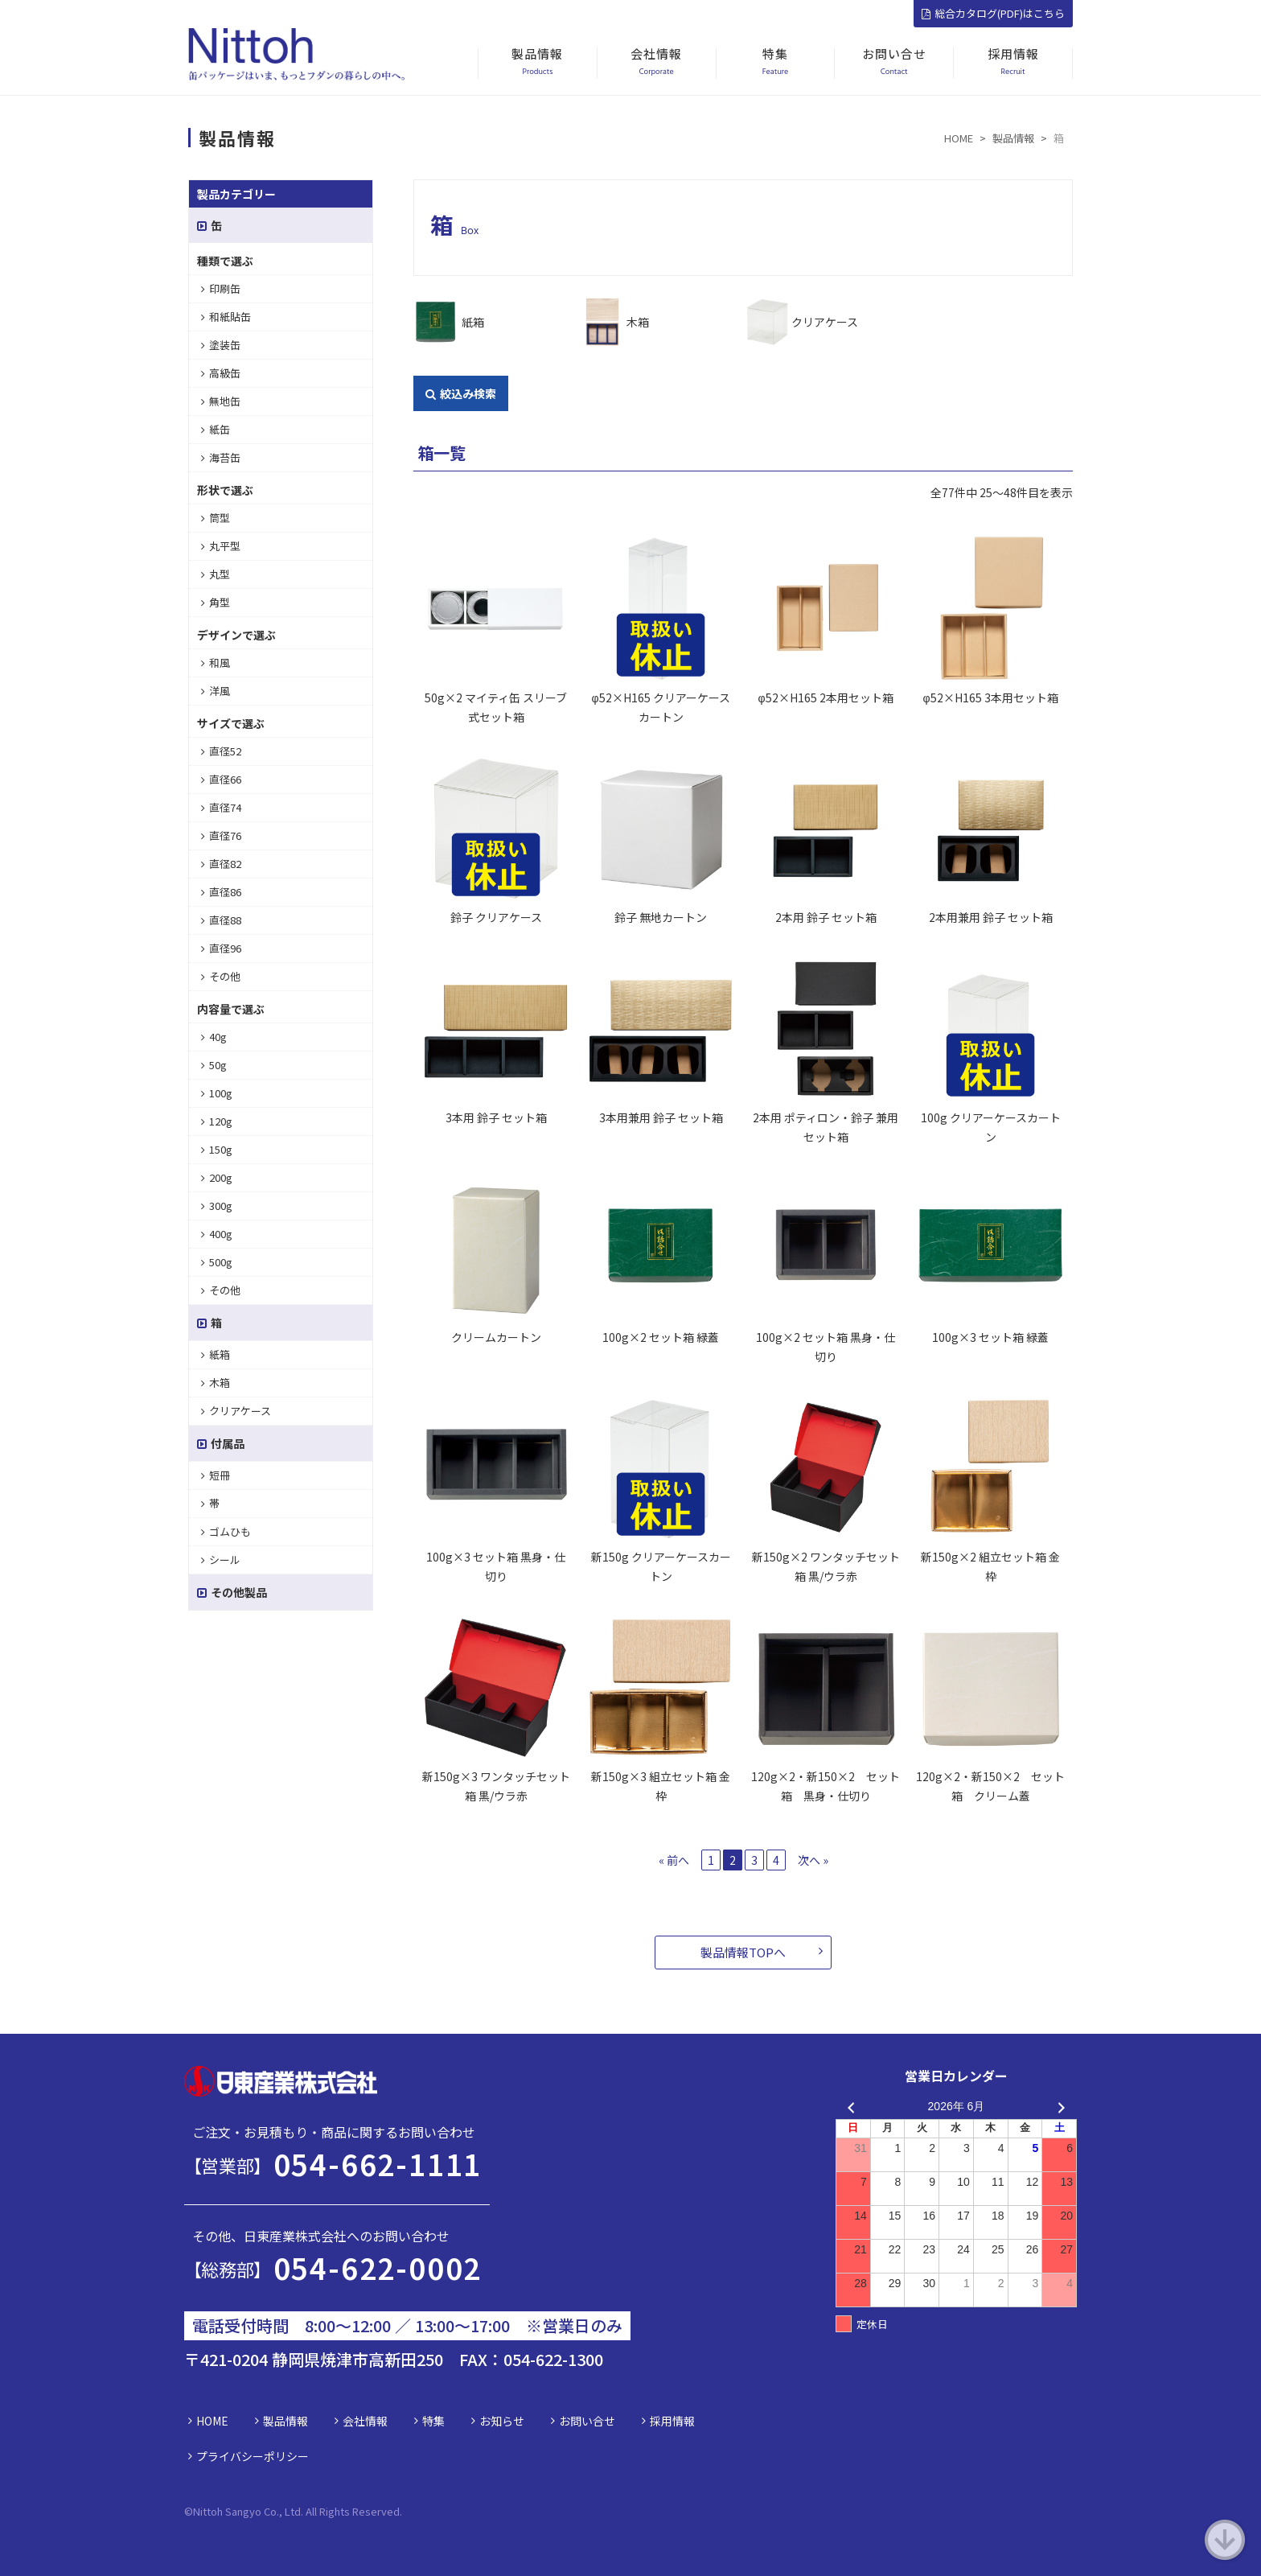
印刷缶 (220, 288)
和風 (215, 662)
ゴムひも (226, 1531)
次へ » (813, 1860)
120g (216, 1121)
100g (216, 1093)
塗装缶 (220, 344)
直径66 (221, 779)
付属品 (220, 1443)
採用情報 (672, 2421)
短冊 (215, 1475)
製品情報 (285, 2421)
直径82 (221, 863)
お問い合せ (587, 2421)
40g (214, 1036)
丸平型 (220, 545)
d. (397, 2511)
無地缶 (220, 401)
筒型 (215, 517)
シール (220, 1559)
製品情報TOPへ (743, 1952)
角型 (215, 602)
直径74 (221, 807)
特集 (433, 2421)
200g (216, 1177)
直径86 (221, 891)
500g (216, 1261)
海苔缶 (220, 457)
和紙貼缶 (226, 316)
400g (216, 1233)
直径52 (221, 751)
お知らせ (501, 2421)
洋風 (215, 690)
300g (216, 1205)
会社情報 (365, 2421)
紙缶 (215, 429)
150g (216, 1149)
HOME (212, 2421)
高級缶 (220, 373)
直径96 (221, 948)
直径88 (221, 920)
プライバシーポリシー (252, 2456)
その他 (220, 976)
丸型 (215, 574)
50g (214, 1064)
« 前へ (674, 1860)
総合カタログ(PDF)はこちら (993, 13)
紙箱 (473, 322)
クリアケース (824, 322)
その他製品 (232, 1592)
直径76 (221, 835)
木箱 (637, 322)
